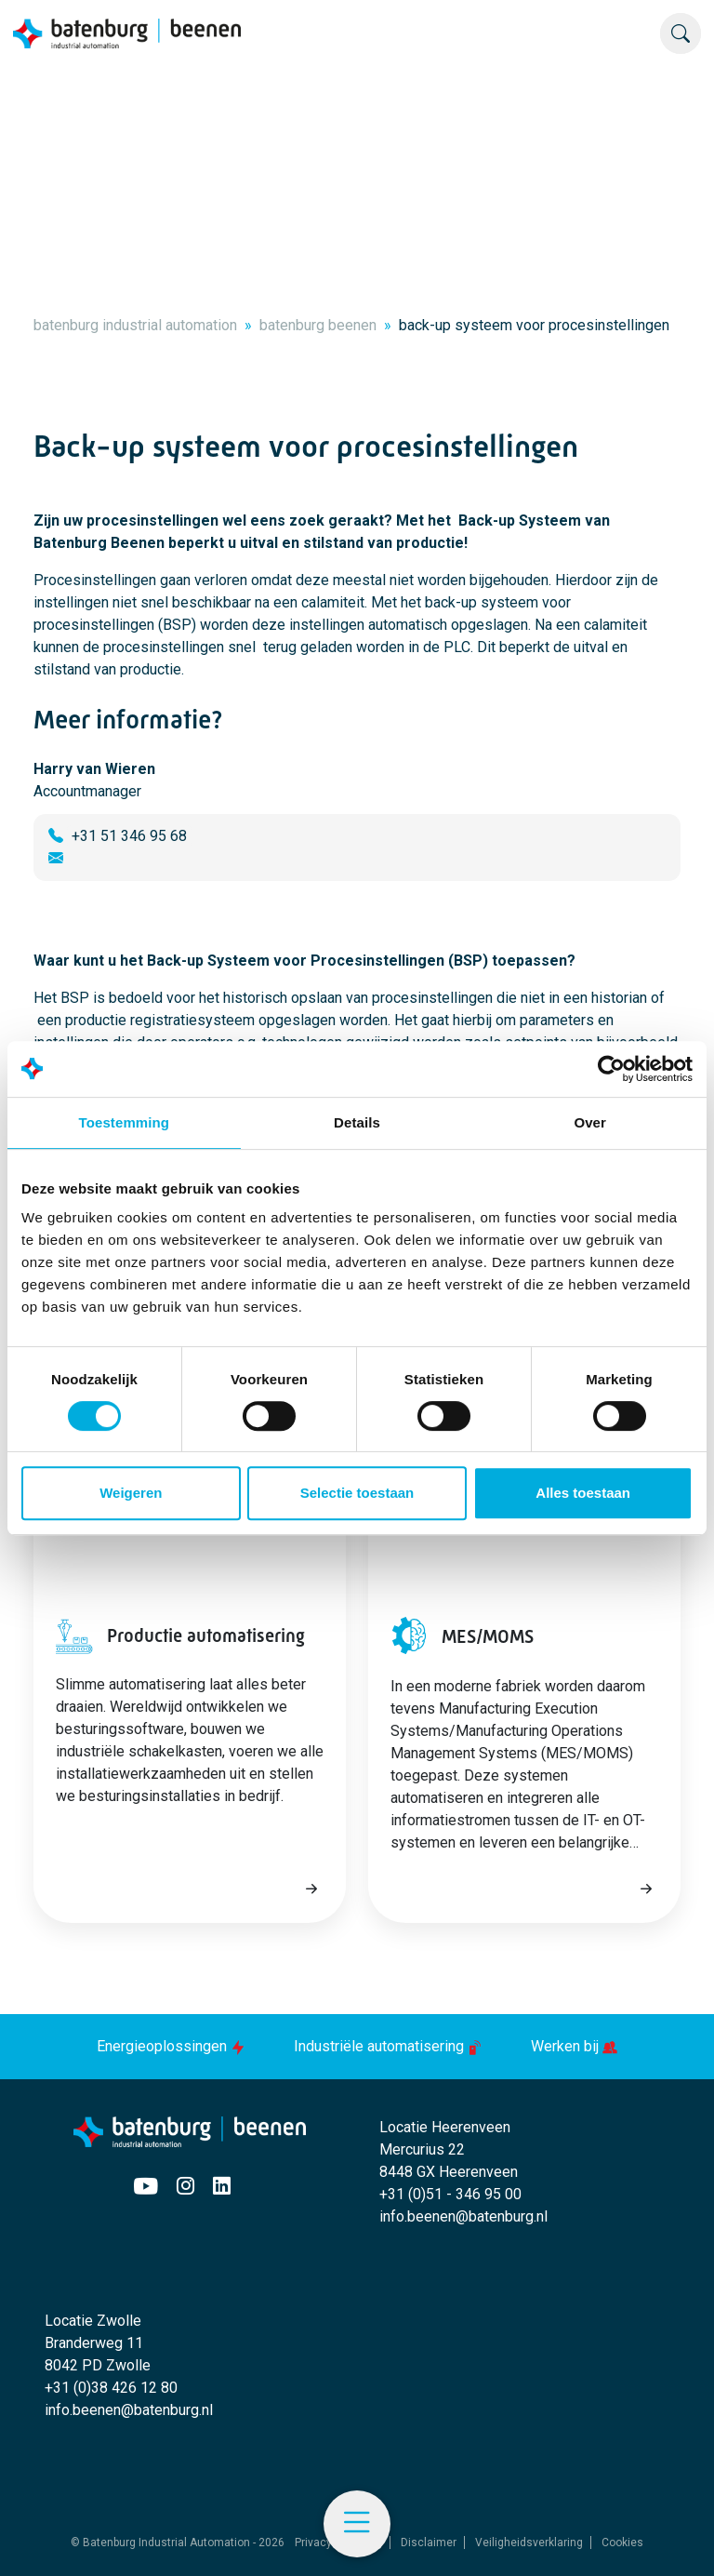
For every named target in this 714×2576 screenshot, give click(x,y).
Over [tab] (590, 1122)
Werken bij (574, 2046)
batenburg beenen (318, 325)
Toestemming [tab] (124, 1122)
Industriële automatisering (390, 2046)
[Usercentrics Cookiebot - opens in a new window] (611, 1069)
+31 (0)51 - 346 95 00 (450, 2194)
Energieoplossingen (173, 2046)
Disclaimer (428, 2542)
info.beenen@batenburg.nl (463, 2216)
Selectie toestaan (357, 1493)
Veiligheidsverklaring (529, 2542)
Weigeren (130, 1493)
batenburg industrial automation (135, 325)
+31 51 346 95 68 (129, 836)
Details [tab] (357, 1122)
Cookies (622, 2542)
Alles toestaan (583, 1493)
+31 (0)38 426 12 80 (111, 2387)
